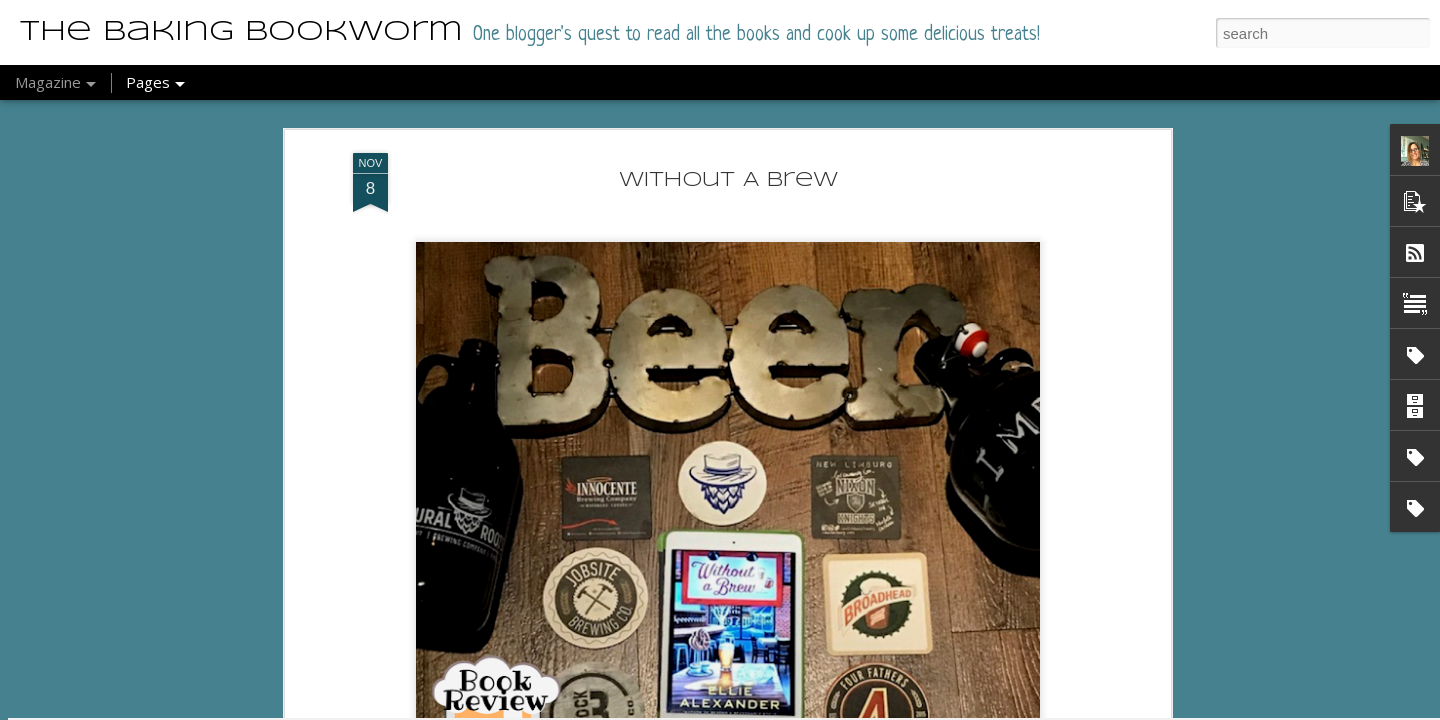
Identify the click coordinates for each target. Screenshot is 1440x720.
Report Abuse (783, 709)
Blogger (725, 709)
